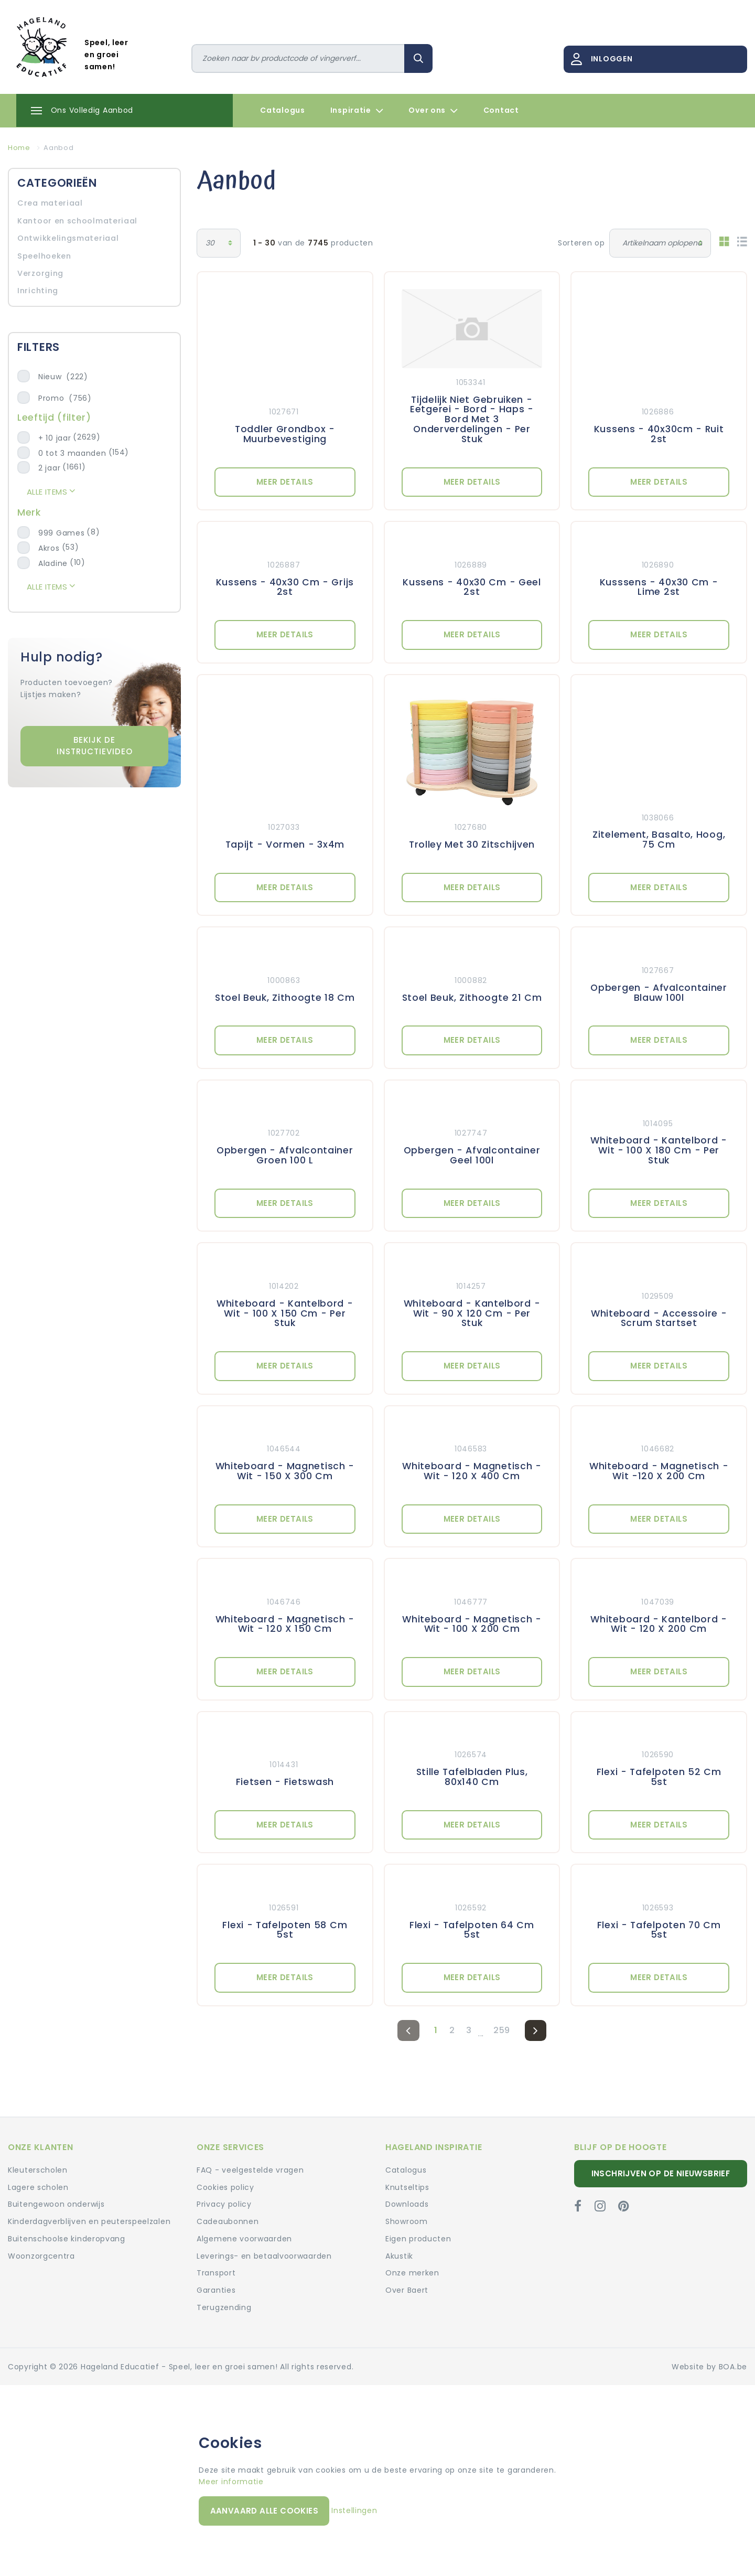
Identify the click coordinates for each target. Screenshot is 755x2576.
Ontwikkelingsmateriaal (67, 238)
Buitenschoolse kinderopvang (66, 2238)
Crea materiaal (50, 203)
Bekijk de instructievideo (95, 745)
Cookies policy (225, 2187)
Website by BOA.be (709, 2366)
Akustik (399, 2256)
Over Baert (406, 2290)
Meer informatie (231, 2481)
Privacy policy (224, 2204)
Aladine (53, 563)
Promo (65, 398)
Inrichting (37, 290)
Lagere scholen (38, 2187)
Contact (501, 110)
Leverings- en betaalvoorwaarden (264, 2256)
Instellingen (354, 2510)
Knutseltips (407, 2187)
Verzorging (40, 273)
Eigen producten (418, 2238)
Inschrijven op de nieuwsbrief (660, 2173)
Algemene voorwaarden (244, 2238)
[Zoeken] (298, 58)
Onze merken (412, 2273)
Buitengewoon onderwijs (56, 2204)
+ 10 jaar (54, 438)
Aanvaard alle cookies (264, 2510)
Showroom (406, 2221)
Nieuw (63, 376)
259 (501, 2030)
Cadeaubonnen (227, 2221)
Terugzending (224, 2307)
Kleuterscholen (38, 2170)
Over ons (433, 110)
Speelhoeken (44, 256)
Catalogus (282, 110)
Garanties (216, 2290)
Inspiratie (357, 110)
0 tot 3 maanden (72, 453)
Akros (49, 548)
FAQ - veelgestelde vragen (250, 2170)
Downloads (406, 2204)
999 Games (61, 533)
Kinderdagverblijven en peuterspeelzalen (89, 2221)
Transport (216, 2273)
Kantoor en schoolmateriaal (77, 221)
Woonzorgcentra (41, 2256)
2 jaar (49, 468)
